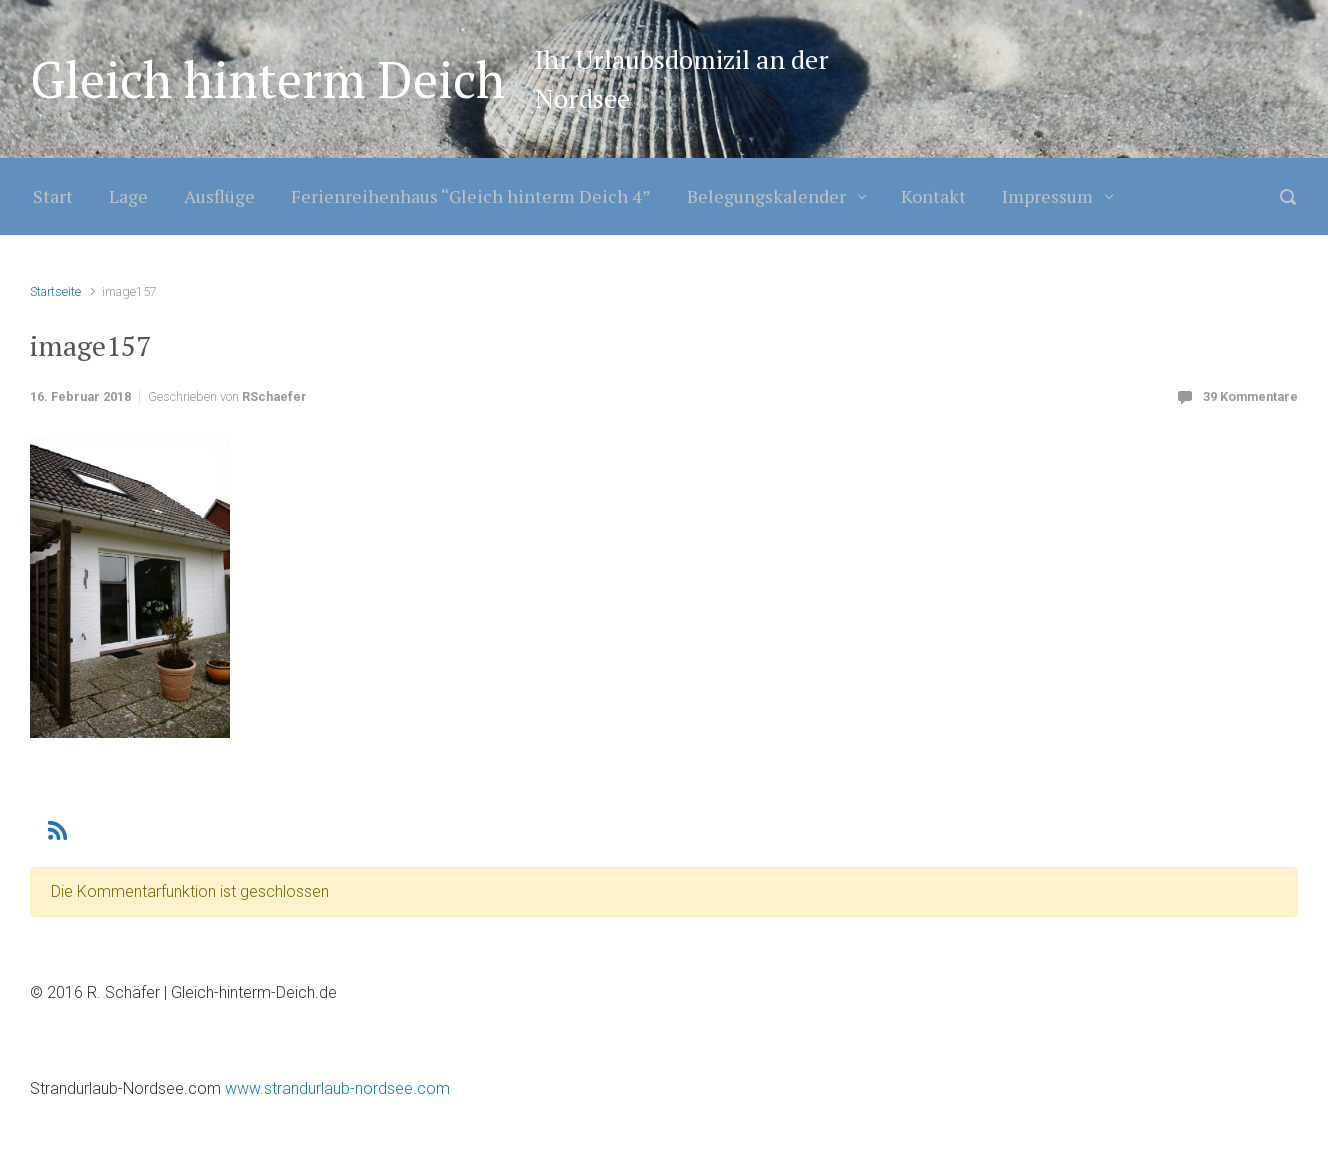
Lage (128, 196)
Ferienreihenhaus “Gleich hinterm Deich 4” (471, 196)
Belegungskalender (766, 196)
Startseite (55, 291)
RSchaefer (274, 396)
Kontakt (933, 196)
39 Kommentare (1250, 396)
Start (53, 196)
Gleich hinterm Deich (267, 79)
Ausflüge (219, 196)
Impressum (1047, 196)
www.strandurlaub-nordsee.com (335, 1088)
